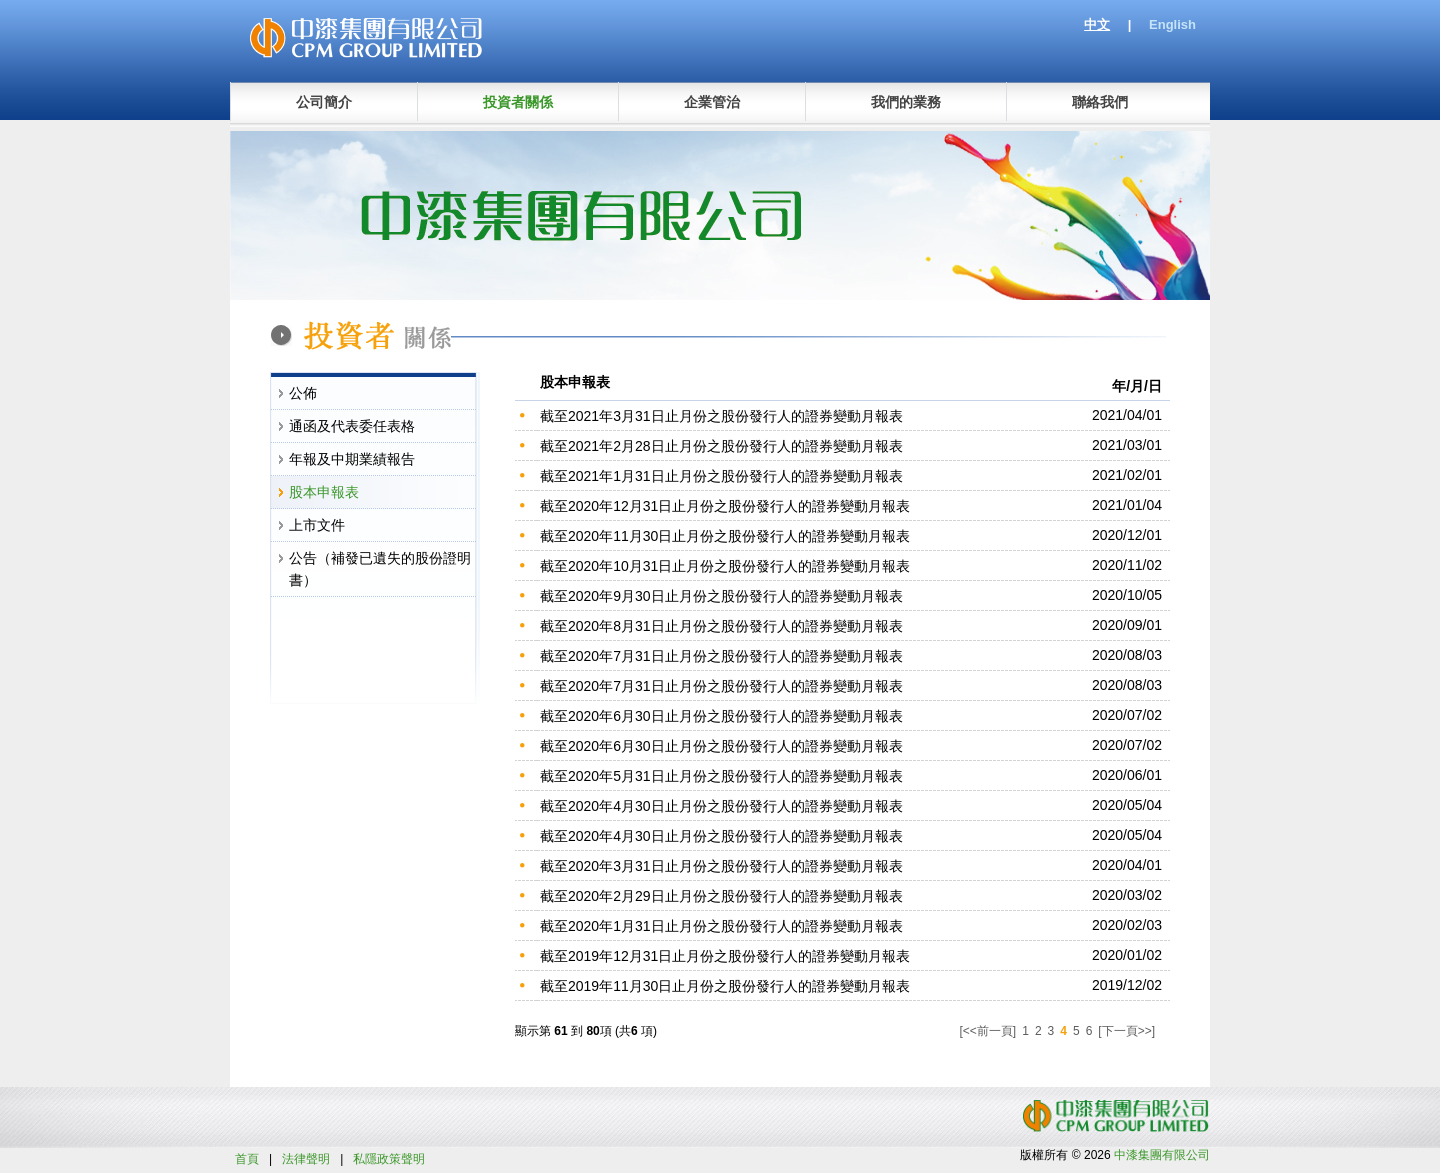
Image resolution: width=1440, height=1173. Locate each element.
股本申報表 (324, 492)
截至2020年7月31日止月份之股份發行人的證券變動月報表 (721, 656)
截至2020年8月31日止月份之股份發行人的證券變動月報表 (721, 626)
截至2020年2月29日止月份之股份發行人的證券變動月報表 (721, 896)
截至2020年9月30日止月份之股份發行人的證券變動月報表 (721, 596)
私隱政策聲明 (389, 1159)
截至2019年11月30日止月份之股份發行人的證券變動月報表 (725, 986)
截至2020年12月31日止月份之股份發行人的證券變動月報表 (725, 506)
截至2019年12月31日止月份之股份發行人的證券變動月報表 (725, 956)
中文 (1097, 24)
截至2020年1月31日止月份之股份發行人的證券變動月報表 (721, 926)
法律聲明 (306, 1159)
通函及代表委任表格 (352, 426)
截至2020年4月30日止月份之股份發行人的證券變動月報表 (721, 806)
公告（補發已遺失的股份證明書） (380, 569)
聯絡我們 (1100, 102)
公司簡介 (324, 102)
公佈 (303, 393)
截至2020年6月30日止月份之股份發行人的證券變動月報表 (721, 716)
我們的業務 (906, 102)
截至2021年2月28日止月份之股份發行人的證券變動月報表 (721, 446)
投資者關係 (518, 102)
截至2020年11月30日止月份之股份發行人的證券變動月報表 (725, 536)
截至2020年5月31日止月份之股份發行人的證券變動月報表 (721, 776)
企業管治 (712, 102)
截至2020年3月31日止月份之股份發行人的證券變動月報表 (721, 866)
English (1172, 24)
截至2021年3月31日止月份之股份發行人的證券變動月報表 (721, 416)
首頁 (247, 1159)
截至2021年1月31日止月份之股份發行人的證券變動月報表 (721, 476)
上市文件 (317, 525)
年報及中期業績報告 (352, 459)
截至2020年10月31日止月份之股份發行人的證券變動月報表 (725, 566)
